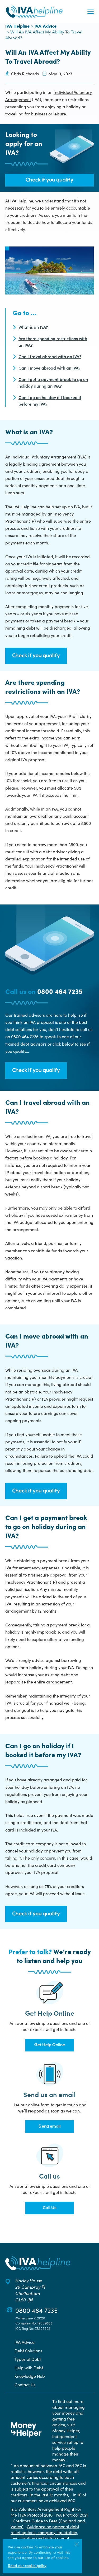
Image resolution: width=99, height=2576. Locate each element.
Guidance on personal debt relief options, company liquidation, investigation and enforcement (45, 2532)
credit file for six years (42, 563)
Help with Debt (29, 2367)
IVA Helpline (17, 26)
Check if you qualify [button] (49, 180)
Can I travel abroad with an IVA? (49, 356)
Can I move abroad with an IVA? (49, 368)
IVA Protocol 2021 (72, 2515)
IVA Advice (45, 26)
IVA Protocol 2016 (36, 2515)
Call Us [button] (49, 2208)
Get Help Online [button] (49, 2045)
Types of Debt (28, 2359)
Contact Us (25, 2384)
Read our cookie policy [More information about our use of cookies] (27, 2565)
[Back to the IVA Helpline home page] (34, 11)
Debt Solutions (28, 2350)
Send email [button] (50, 2126)
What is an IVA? (33, 327)
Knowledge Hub (30, 2376)
